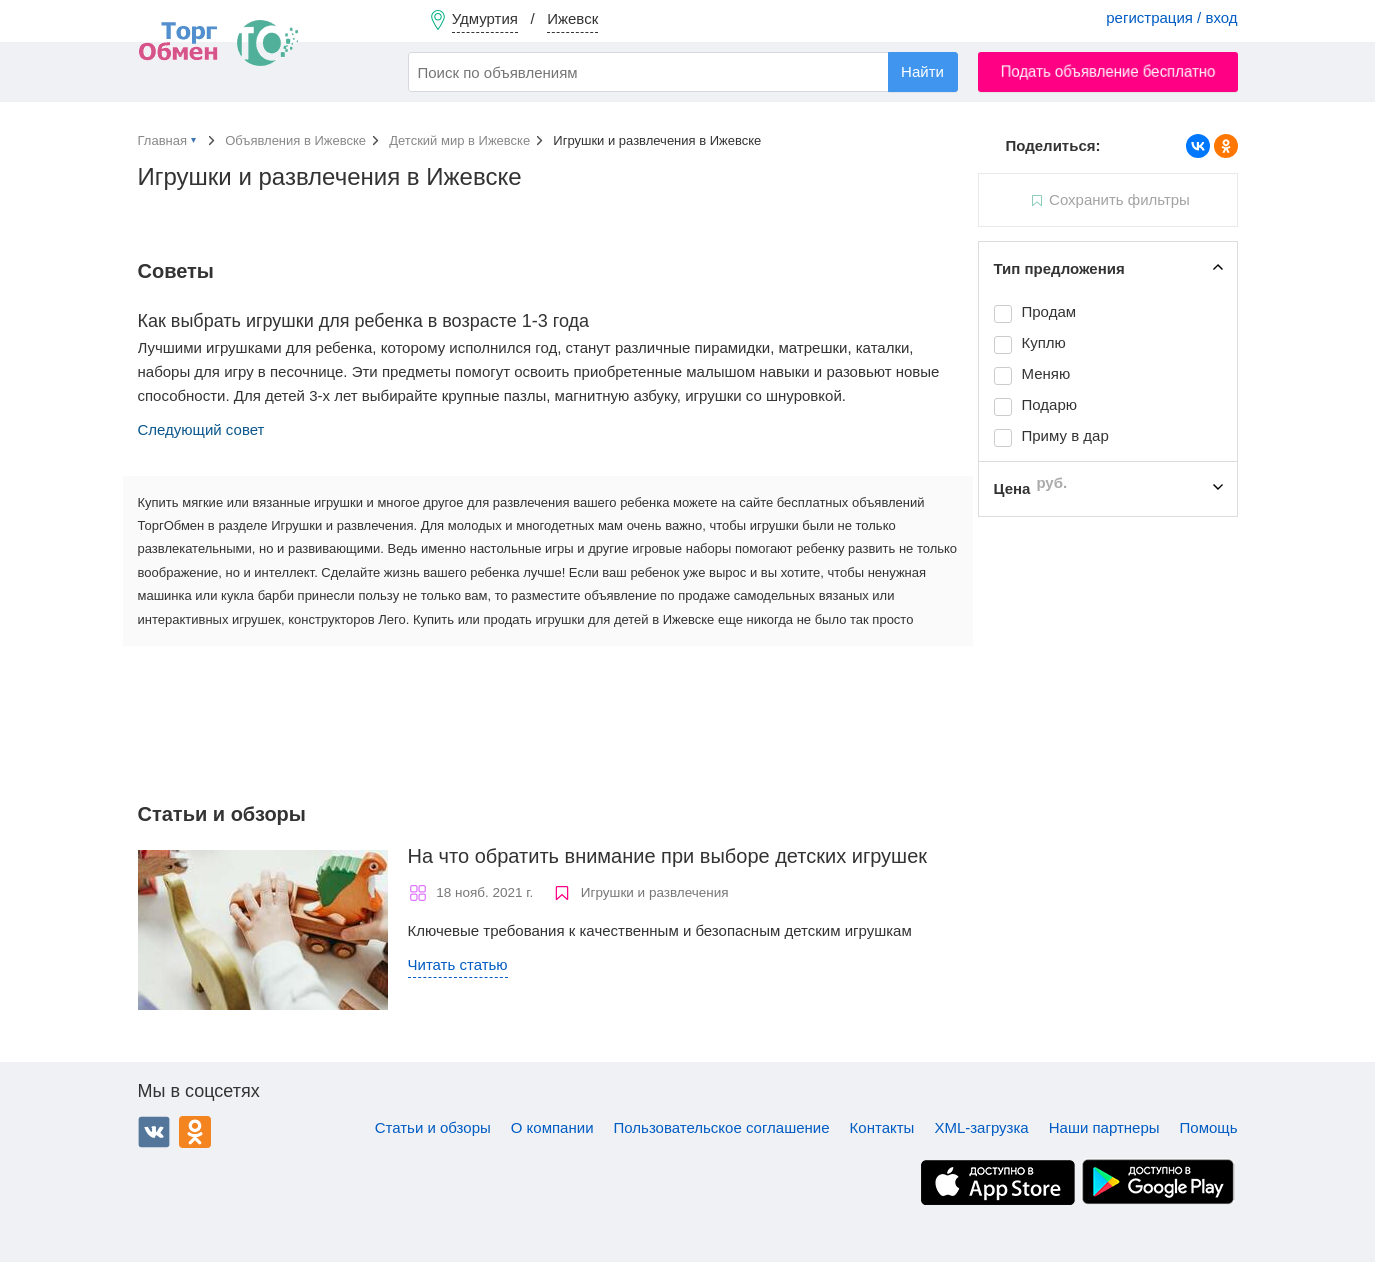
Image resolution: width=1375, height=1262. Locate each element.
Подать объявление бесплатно (1107, 71)
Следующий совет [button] (201, 429)
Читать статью (458, 964)
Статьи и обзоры (433, 1127)
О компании (552, 1127)
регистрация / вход (1171, 17)
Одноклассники (195, 1132)
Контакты (882, 1127)
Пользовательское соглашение (722, 1127)
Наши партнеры (1104, 1127)
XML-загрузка (981, 1127)
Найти (922, 71)
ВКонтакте (154, 1132)
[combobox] (683, 72)
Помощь (1209, 1127)
